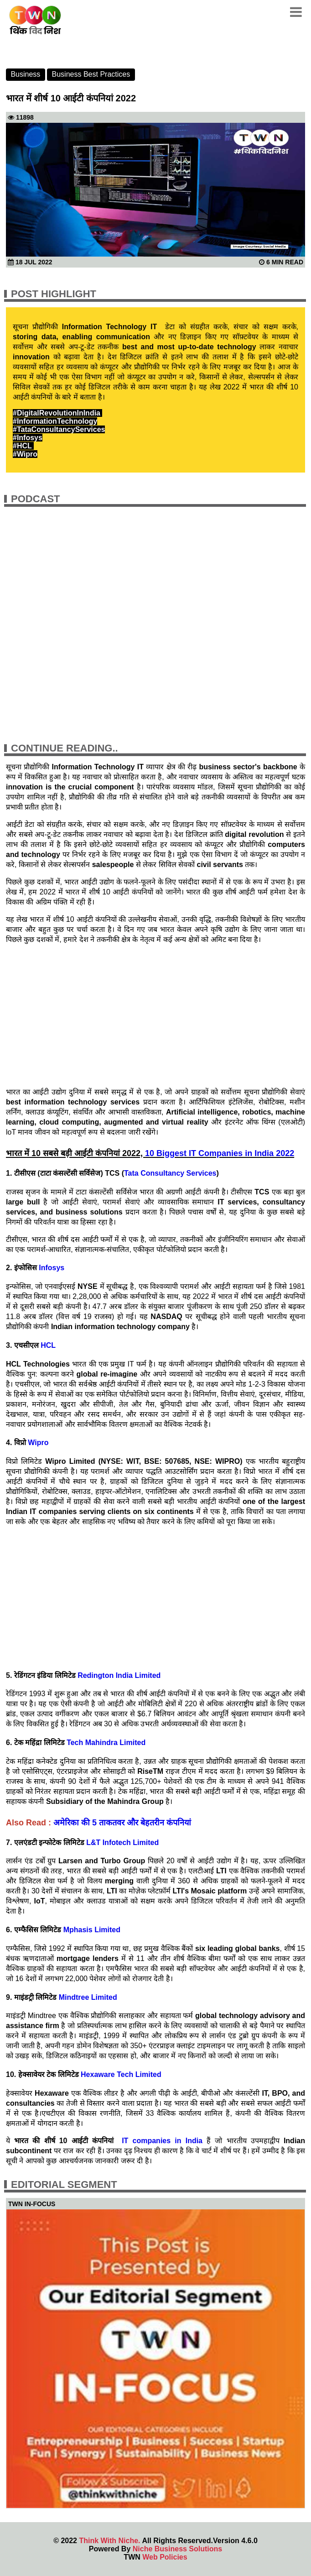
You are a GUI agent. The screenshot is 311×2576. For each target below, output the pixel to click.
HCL (49, 1345)
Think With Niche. (109, 2540)
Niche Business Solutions (177, 2549)
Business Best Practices (91, 74)
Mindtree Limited (88, 1997)
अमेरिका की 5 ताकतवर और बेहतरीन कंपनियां (122, 1822)
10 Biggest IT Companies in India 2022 (219, 1153)
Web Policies (164, 2557)
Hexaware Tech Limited (121, 2074)
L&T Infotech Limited (122, 1842)
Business (25, 74)
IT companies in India (162, 2141)
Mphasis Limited (91, 1930)
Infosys (50, 1268)
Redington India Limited (119, 1675)
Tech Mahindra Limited (106, 1742)
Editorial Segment (64, 2184)
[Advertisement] (155, 1015)
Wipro (38, 1442)
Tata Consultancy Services (170, 1173)
